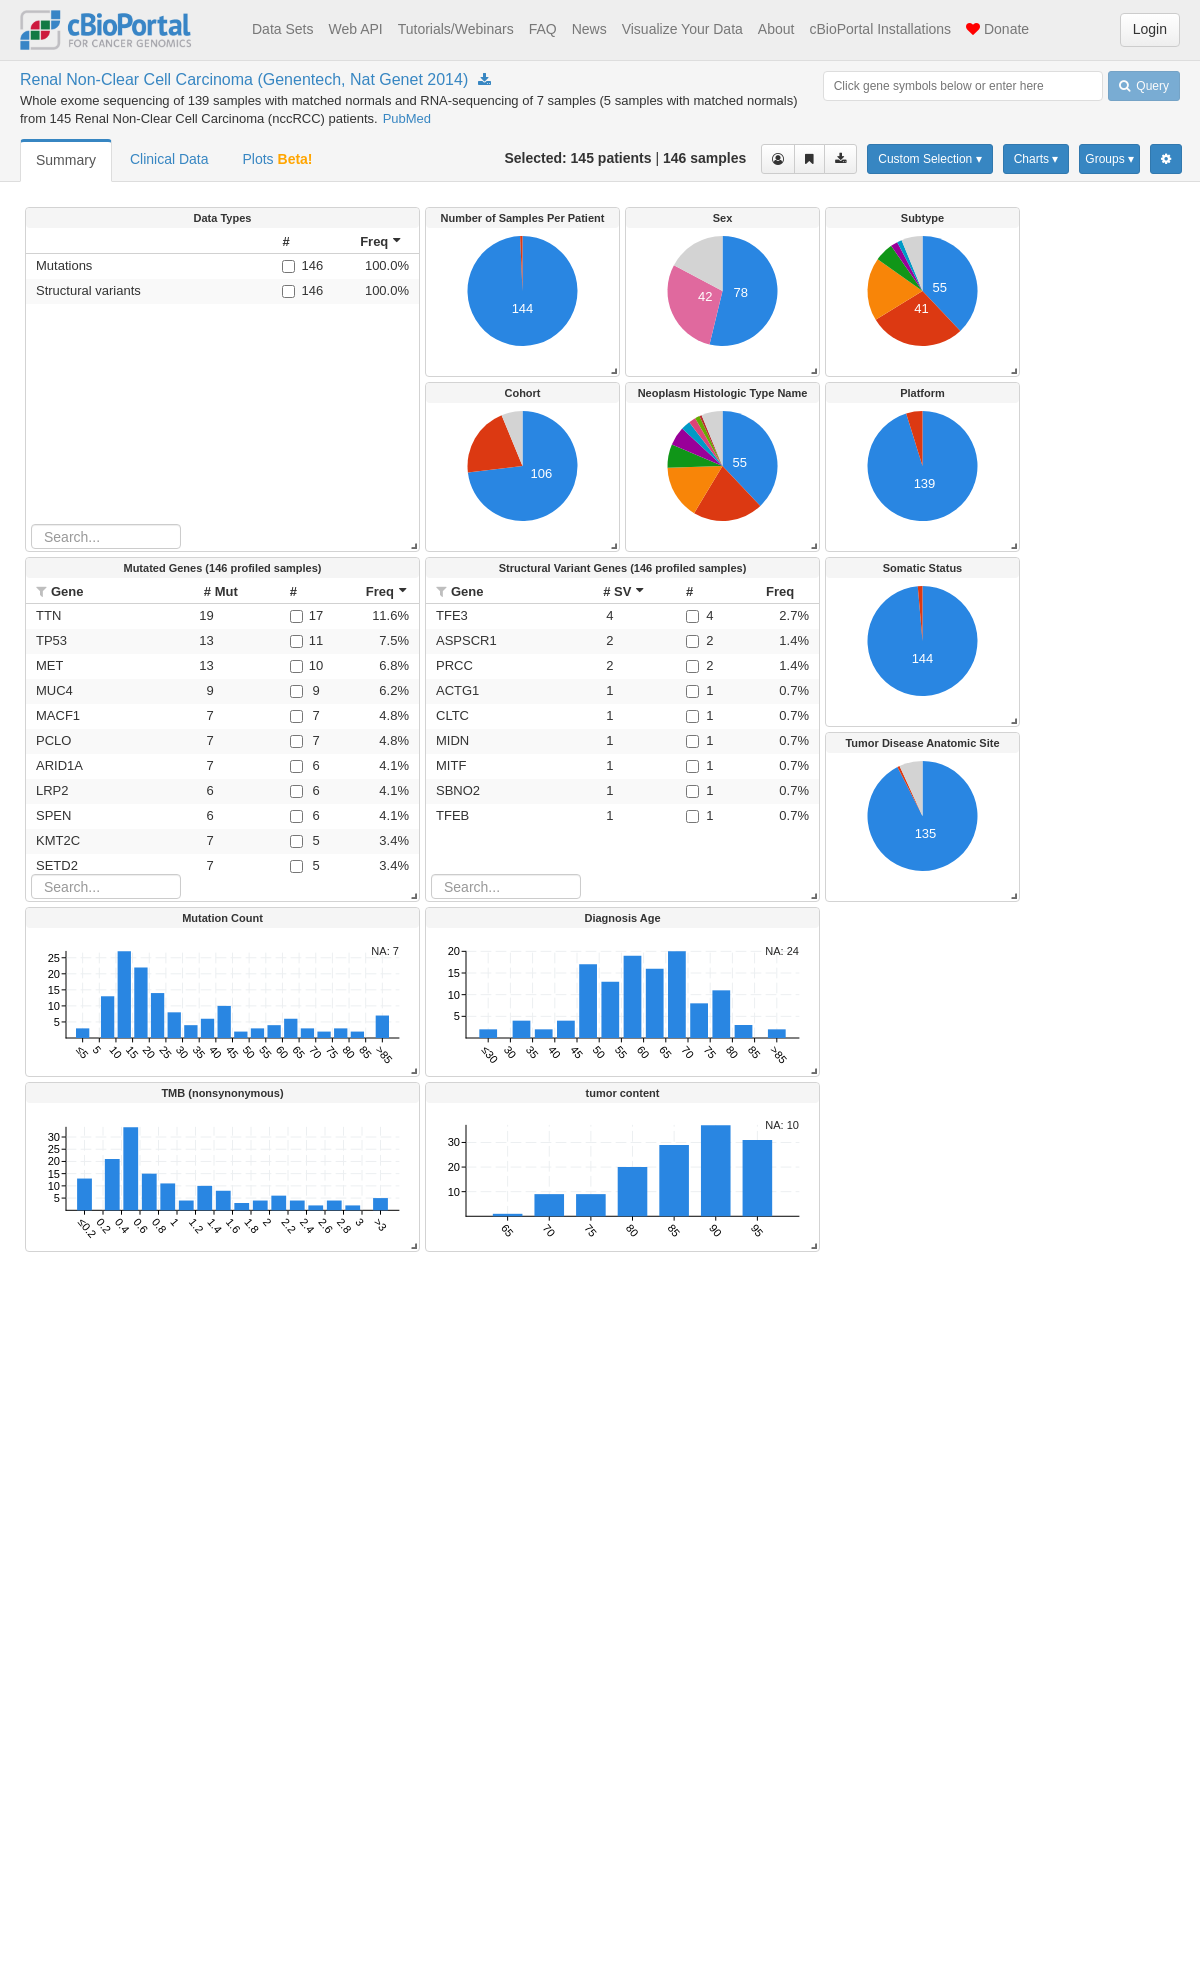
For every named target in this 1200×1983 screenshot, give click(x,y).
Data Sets (282, 29)
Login (1150, 29)
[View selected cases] (778, 159)
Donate (997, 29)
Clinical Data (169, 159)
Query (1144, 86)
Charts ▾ (1036, 159)
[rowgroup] (222, 389)
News (589, 29)
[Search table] (106, 536)
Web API (355, 29)
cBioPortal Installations (880, 29)
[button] (43, 591)
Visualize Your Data (682, 29)
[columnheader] (301, 241)
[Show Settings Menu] (1166, 159)
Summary (66, 160)
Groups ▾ (1109, 159)
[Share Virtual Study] (809, 159)
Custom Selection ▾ (929, 159)
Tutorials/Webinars (456, 29)
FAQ (543, 29)
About (776, 29)
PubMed (407, 118)
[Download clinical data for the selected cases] (840, 159)
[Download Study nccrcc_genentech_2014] (484, 80)
